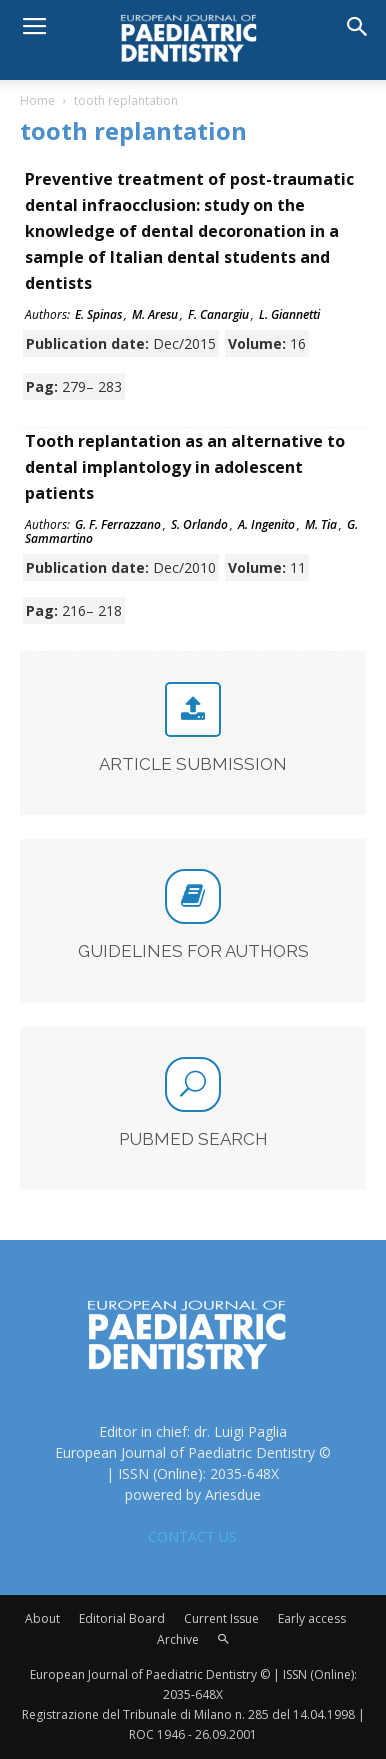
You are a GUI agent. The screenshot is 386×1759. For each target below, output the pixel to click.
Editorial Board (122, 1618)
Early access (312, 1618)
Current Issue (221, 1618)
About (42, 1618)
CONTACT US (192, 1536)
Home (37, 100)
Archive (178, 1639)
